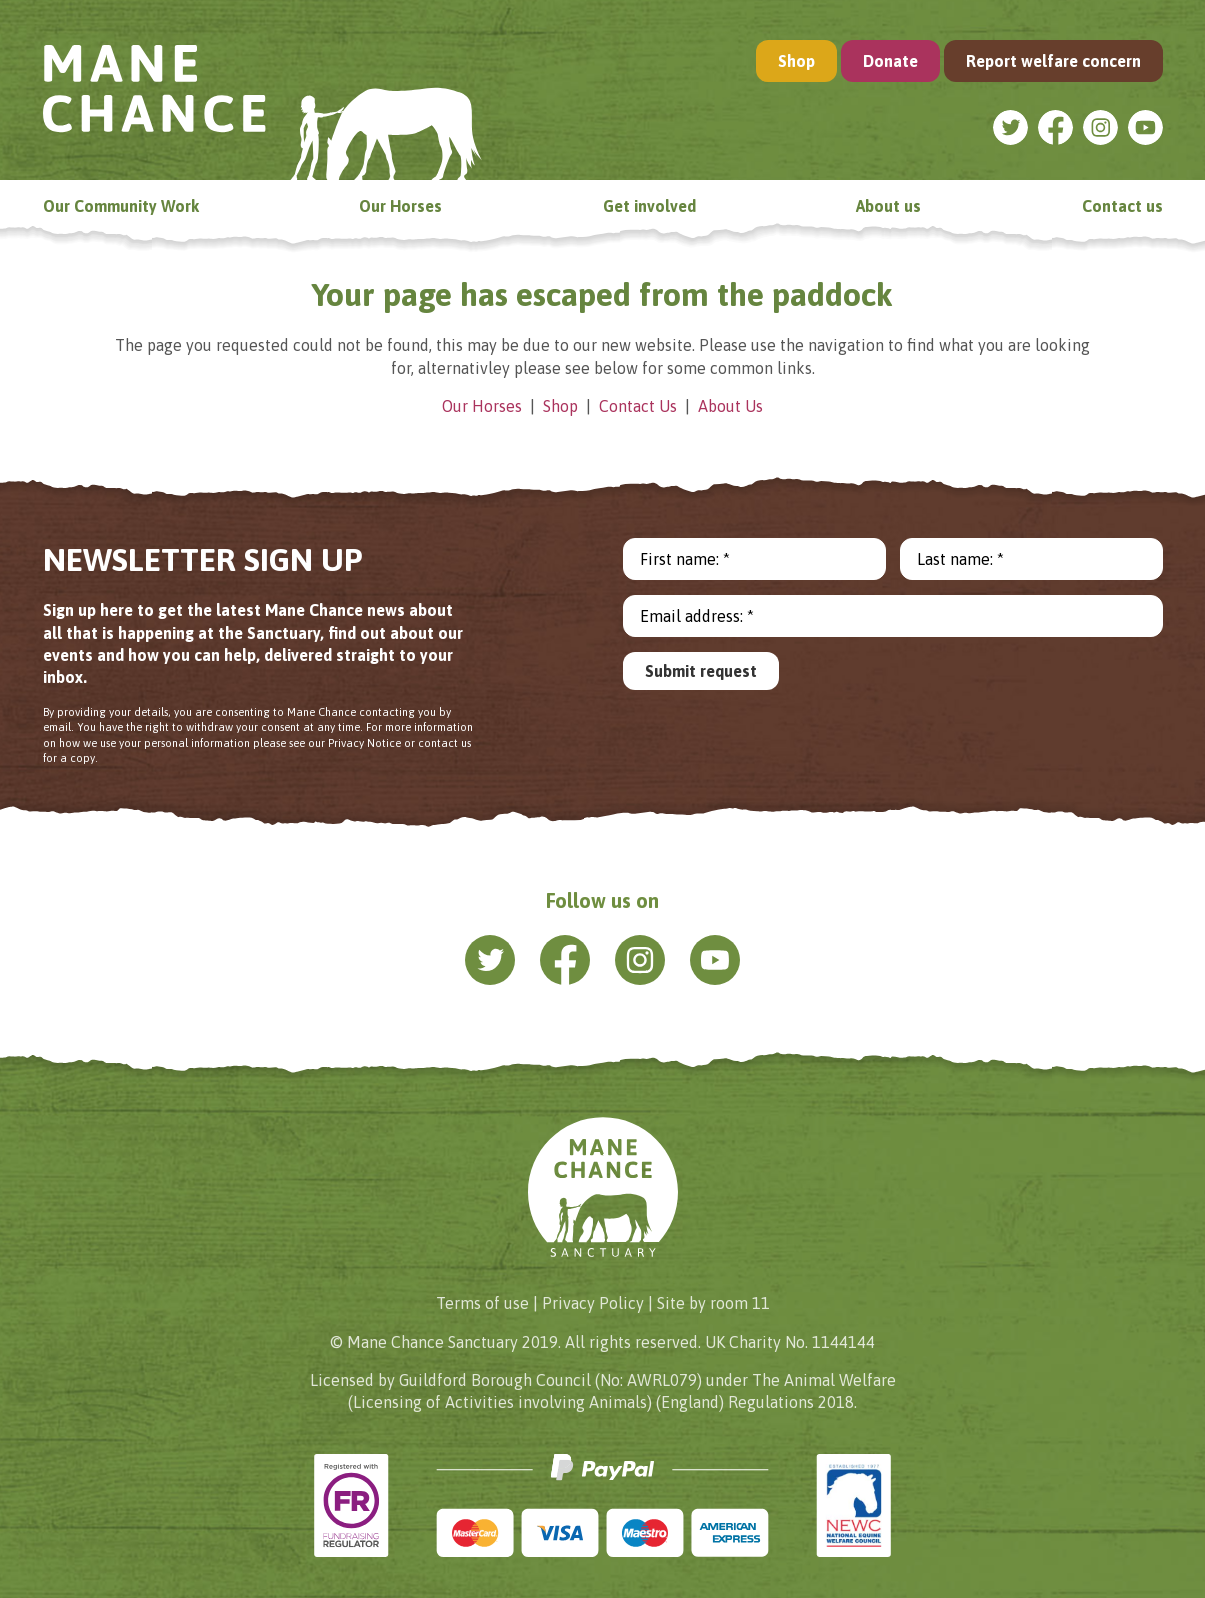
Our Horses (400, 206)
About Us (730, 406)
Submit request (701, 671)
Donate (890, 61)
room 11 (740, 1303)
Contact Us (638, 406)
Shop (796, 61)
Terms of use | (487, 1303)
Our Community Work (121, 206)
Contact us (1122, 206)
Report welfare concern (1053, 61)
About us (888, 206)
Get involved (649, 206)
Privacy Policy (593, 1303)
